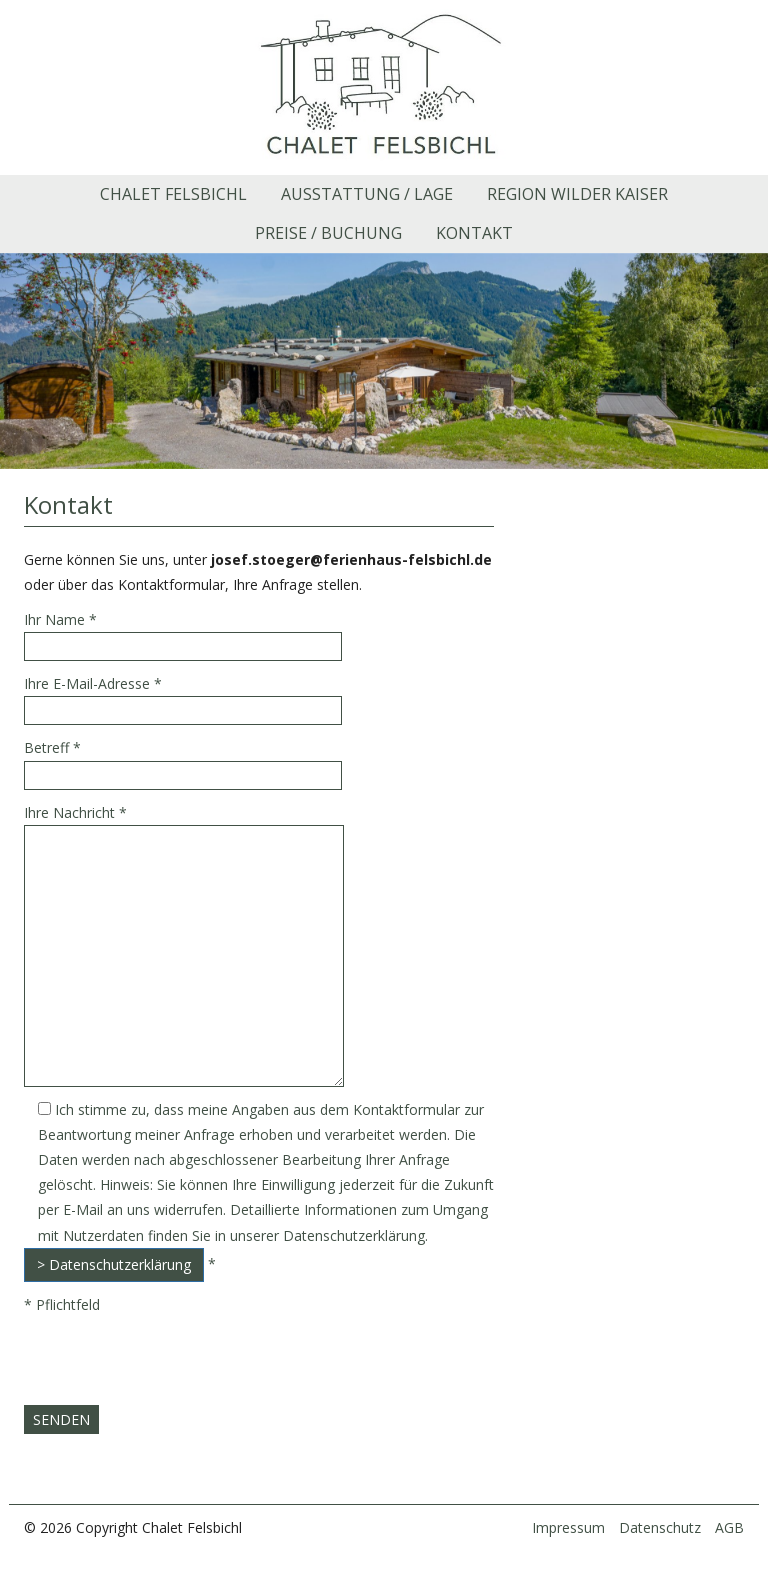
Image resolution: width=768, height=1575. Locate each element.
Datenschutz (660, 1527)
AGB (729, 1527)
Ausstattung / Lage (367, 194)
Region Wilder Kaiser (577, 194)
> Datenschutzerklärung (114, 1264)
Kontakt (474, 233)
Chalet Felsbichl (173, 194)
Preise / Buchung (328, 233)
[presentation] (176, 1366)
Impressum (568, 1527)
